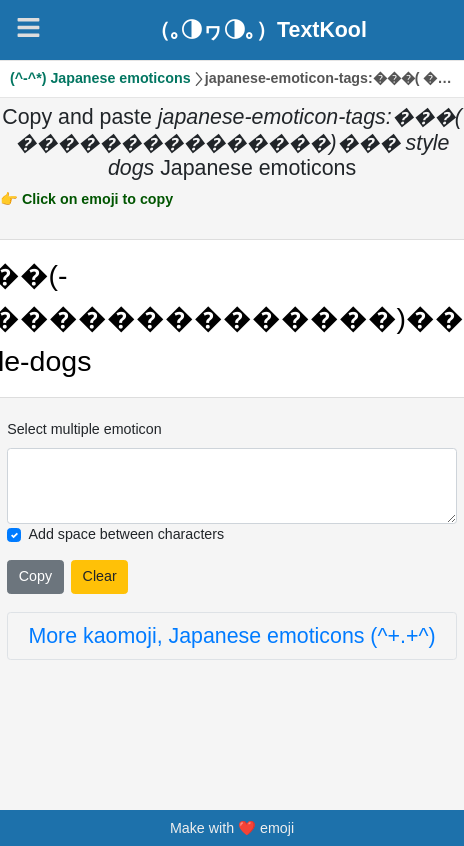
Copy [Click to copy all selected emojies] (35, 576)
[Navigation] (28, 27)
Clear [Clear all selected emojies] (100, 576)
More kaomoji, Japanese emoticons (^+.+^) (231, 636)
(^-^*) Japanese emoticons (100, 78)
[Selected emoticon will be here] (232, 486)
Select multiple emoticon (84, 429)
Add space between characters (127, 534)
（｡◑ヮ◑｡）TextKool (258, 30)
